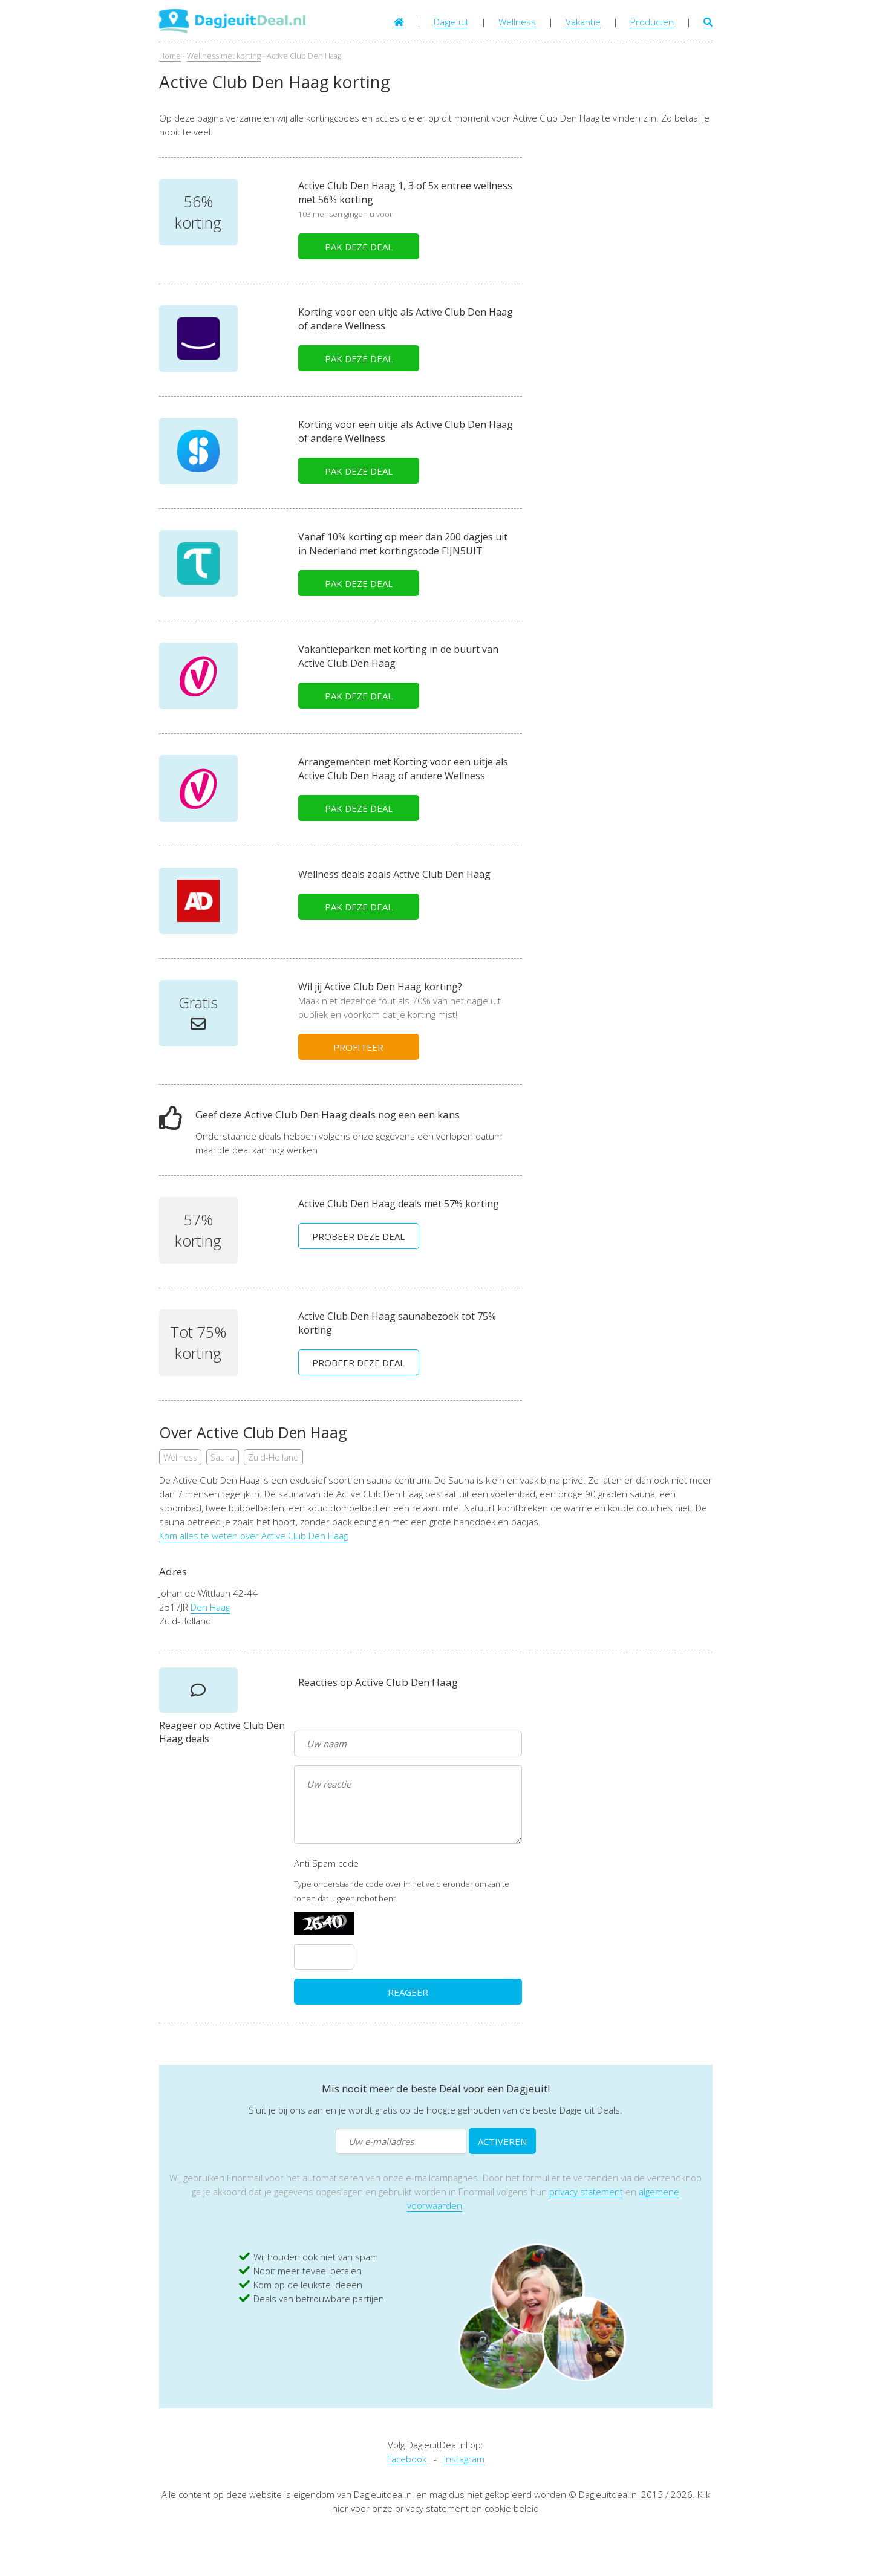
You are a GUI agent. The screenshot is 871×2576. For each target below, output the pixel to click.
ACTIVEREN (502, 2141)
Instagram (464, 2459)
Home (170, 56)
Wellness (517, 22)
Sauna (222, 1457)
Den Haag (210, 1607)
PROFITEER (358, 1047)
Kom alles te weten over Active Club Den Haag (253, 1536)
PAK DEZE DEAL (359, 247)
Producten (652, 22)
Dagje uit (451, 22)
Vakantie (583, 22)
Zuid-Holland (273, 1457)
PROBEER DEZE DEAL (358, 1236)
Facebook (406, 2459)
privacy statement (586, 2191)
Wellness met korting (224, 56)
